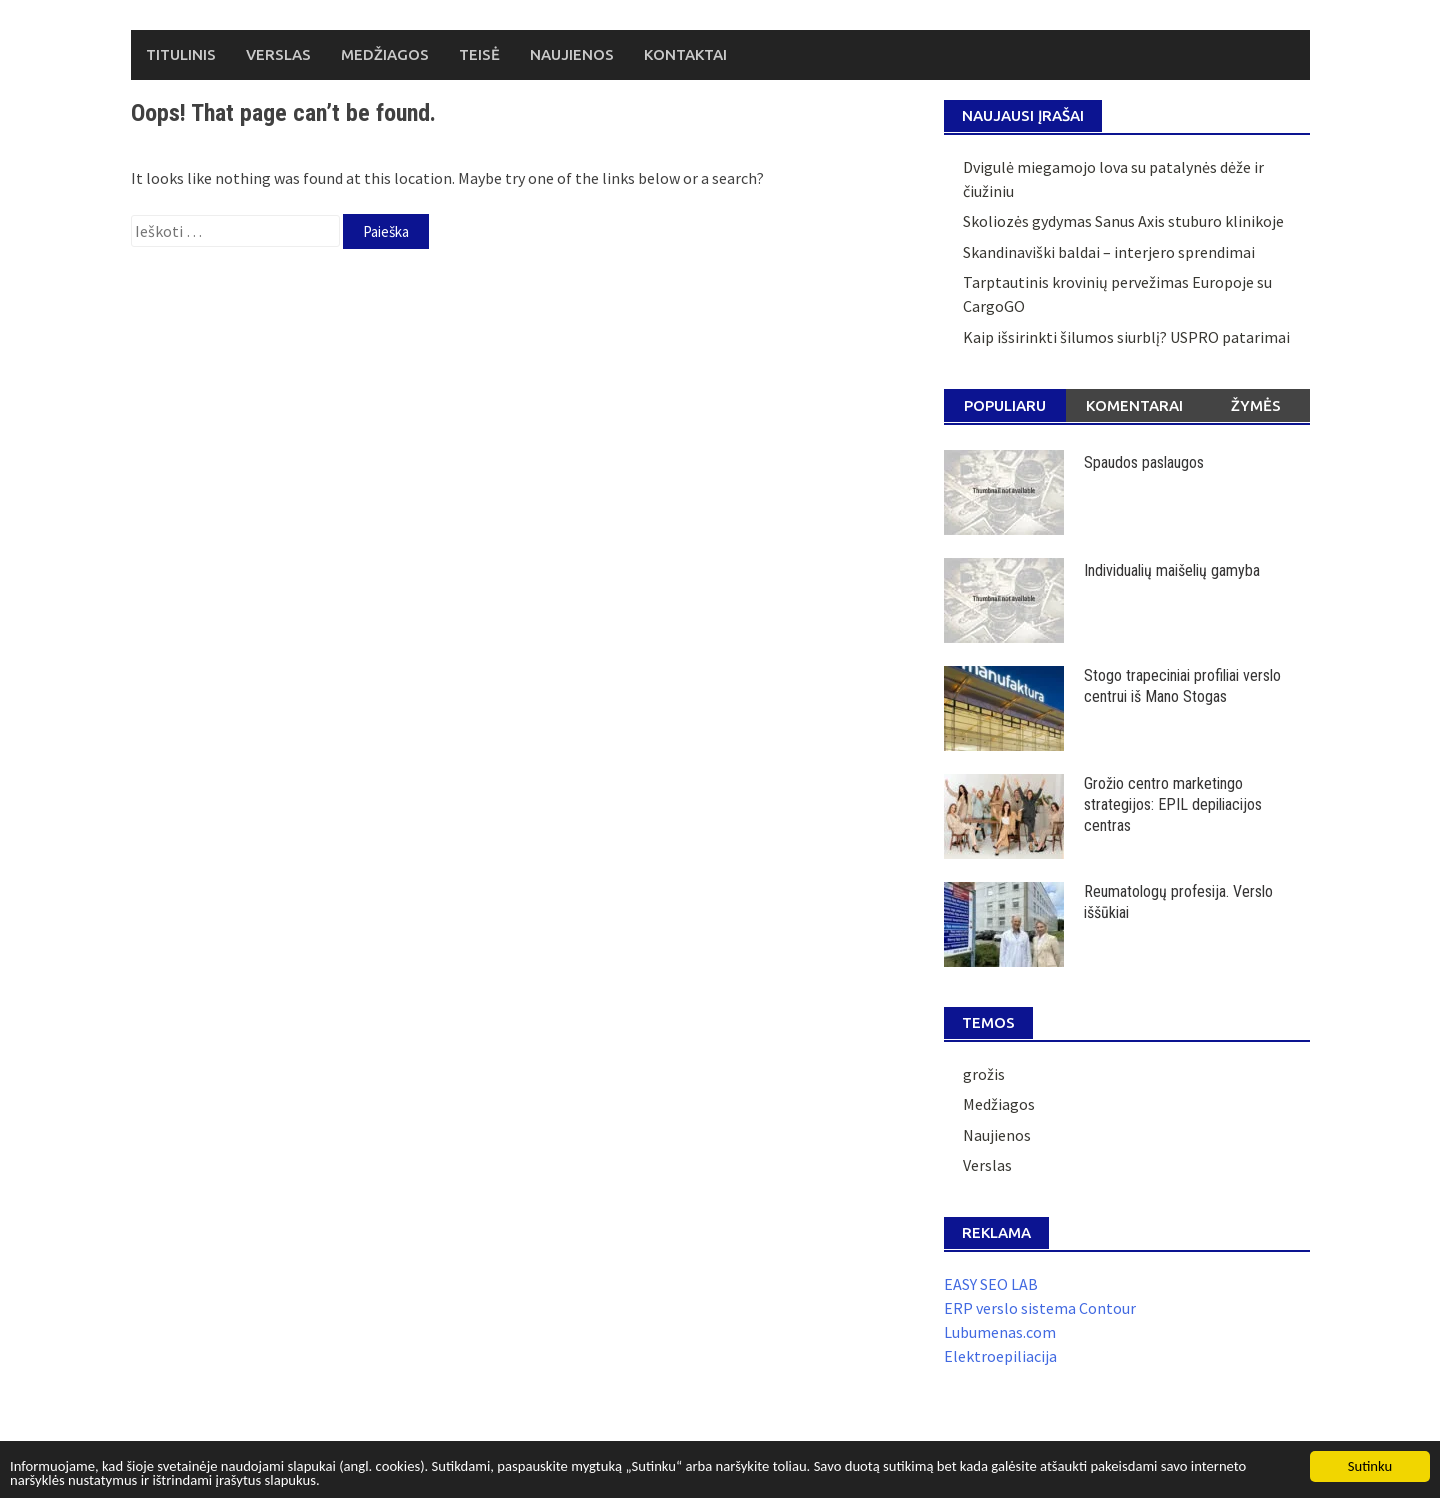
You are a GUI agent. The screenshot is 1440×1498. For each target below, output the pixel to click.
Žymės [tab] (1256, 405)
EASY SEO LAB (991, 1284)
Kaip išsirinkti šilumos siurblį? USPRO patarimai (1126, 337)
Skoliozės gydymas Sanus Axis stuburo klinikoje (1123, 221)
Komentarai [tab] (1134, 405)
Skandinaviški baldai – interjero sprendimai (1109, 252)
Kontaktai (685, 54)
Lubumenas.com (1000, 1332)
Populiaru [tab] (1005, 405)
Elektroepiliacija (1000, 1356)
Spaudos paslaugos (1144, 462)
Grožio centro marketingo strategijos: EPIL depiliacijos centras (1173, 804)
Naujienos (572, 54)
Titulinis (181, 54)
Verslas (278, 54)
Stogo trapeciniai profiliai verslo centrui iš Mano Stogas (1182, 686)
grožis (984, 1074)
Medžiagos (385, 54)
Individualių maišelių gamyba (1172, 570)
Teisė (479, 54)
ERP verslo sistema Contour (1040, 1308)
